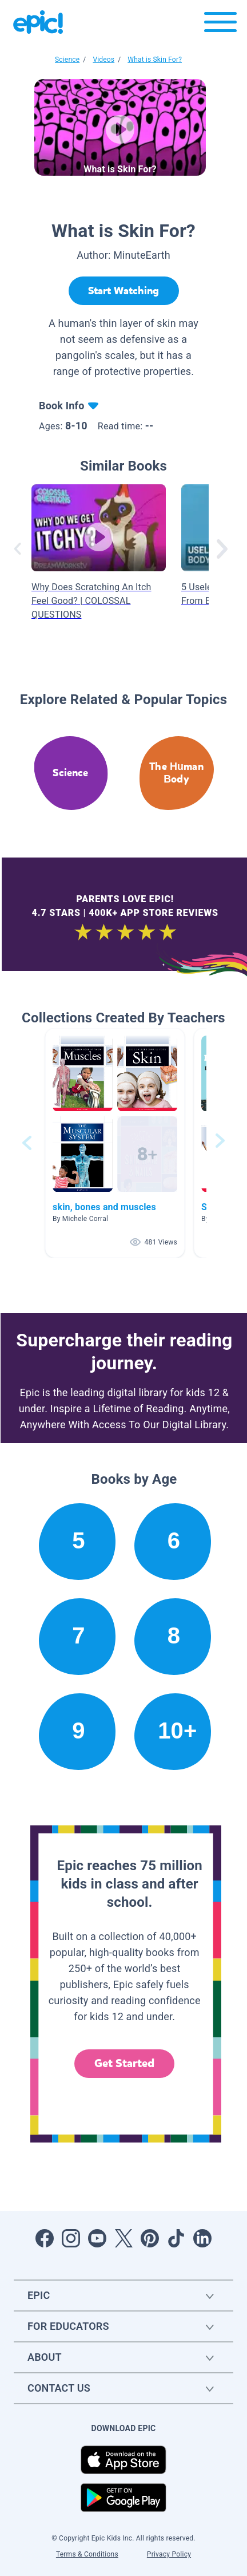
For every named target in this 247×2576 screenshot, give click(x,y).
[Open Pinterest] (150, 2238)
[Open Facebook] (44, 2238)
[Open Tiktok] (176, 2238)
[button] (115, 1143)
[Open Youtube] (97, 2238)
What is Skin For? (155, 60)
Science (67, 60)
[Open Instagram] (71, 2238)
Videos (103, 60)
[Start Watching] (124, 290)
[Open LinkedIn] (202, 2238)
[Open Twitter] (123, 2238)
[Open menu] (220, 24)
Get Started (124, 2063)
